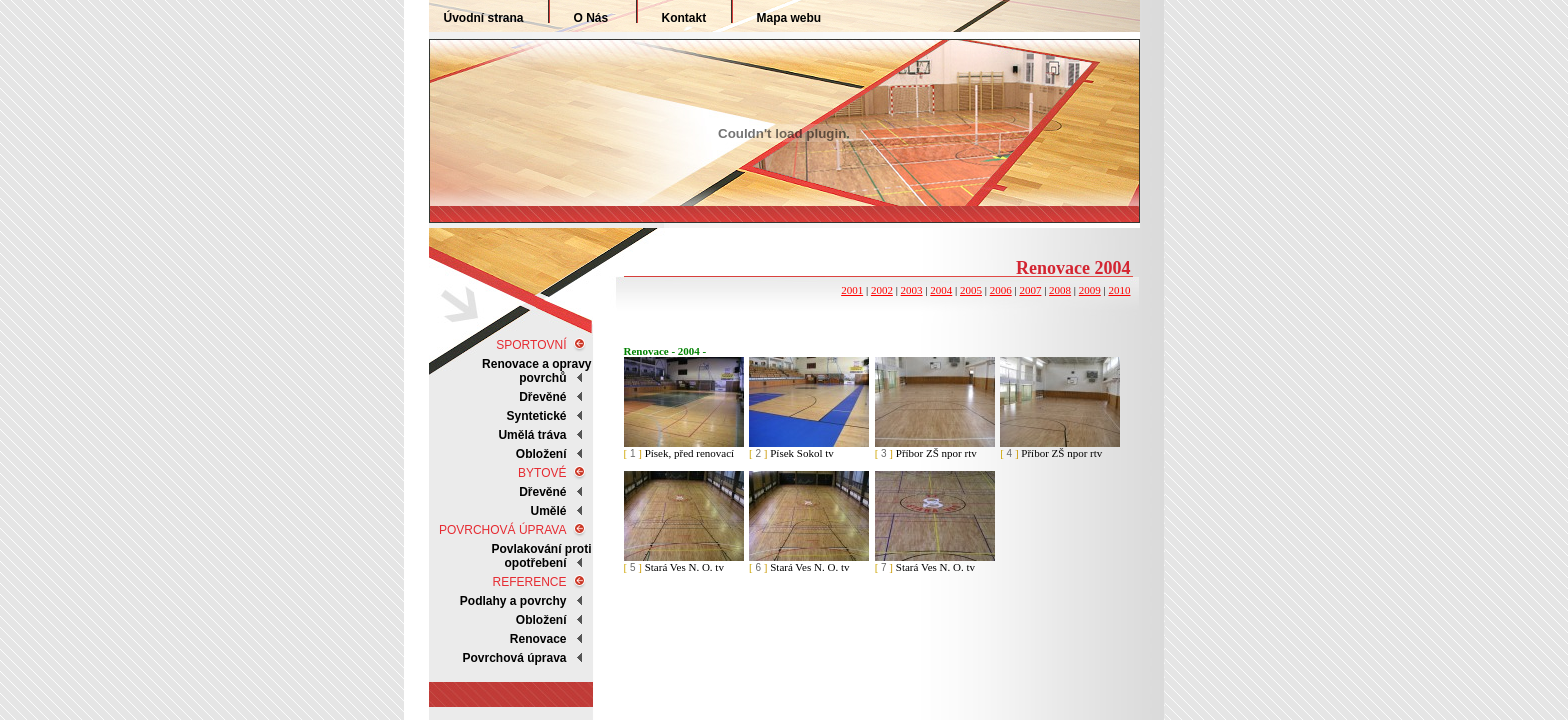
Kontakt (684, 18)
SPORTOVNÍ (531, 345)
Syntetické (536, 416)
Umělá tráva (532, 435)
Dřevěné (542, 397)
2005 (971, 290)
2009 (1090, 290)
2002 (882, 290)
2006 (1001, 290)
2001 (852, 290)
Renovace (538, 639)
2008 (1060, 290)
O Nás (591, 18)
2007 (1030, 290)
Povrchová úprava (514, 658)
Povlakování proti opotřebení (541, 556)
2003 (912, 290)
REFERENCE (529, 582)
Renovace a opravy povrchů (536, 371)
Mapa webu (789, 18)
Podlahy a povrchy (513, 601)
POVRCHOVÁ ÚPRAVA (503, 530)
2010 (1120, 290)
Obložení (541, 620)
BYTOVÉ (542, 473)
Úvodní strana (484, 18)
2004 (941, 290)
